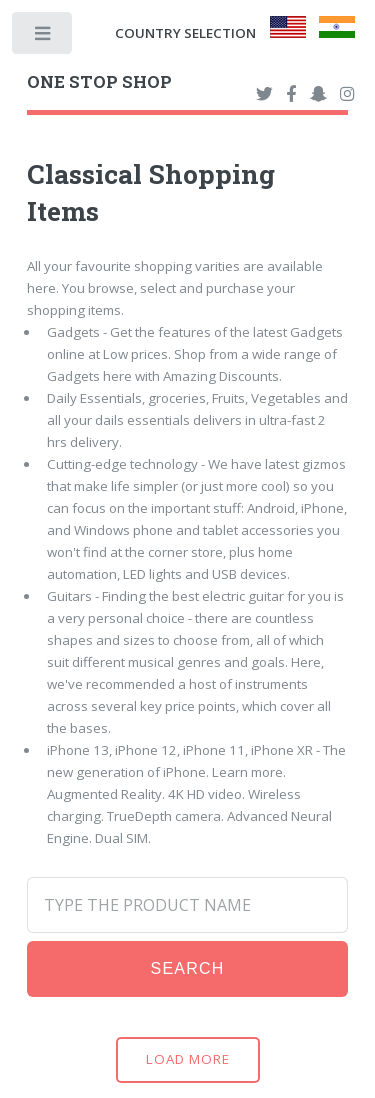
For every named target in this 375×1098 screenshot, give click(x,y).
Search (188, 968)
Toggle (43, 37)
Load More (188, 1059)
